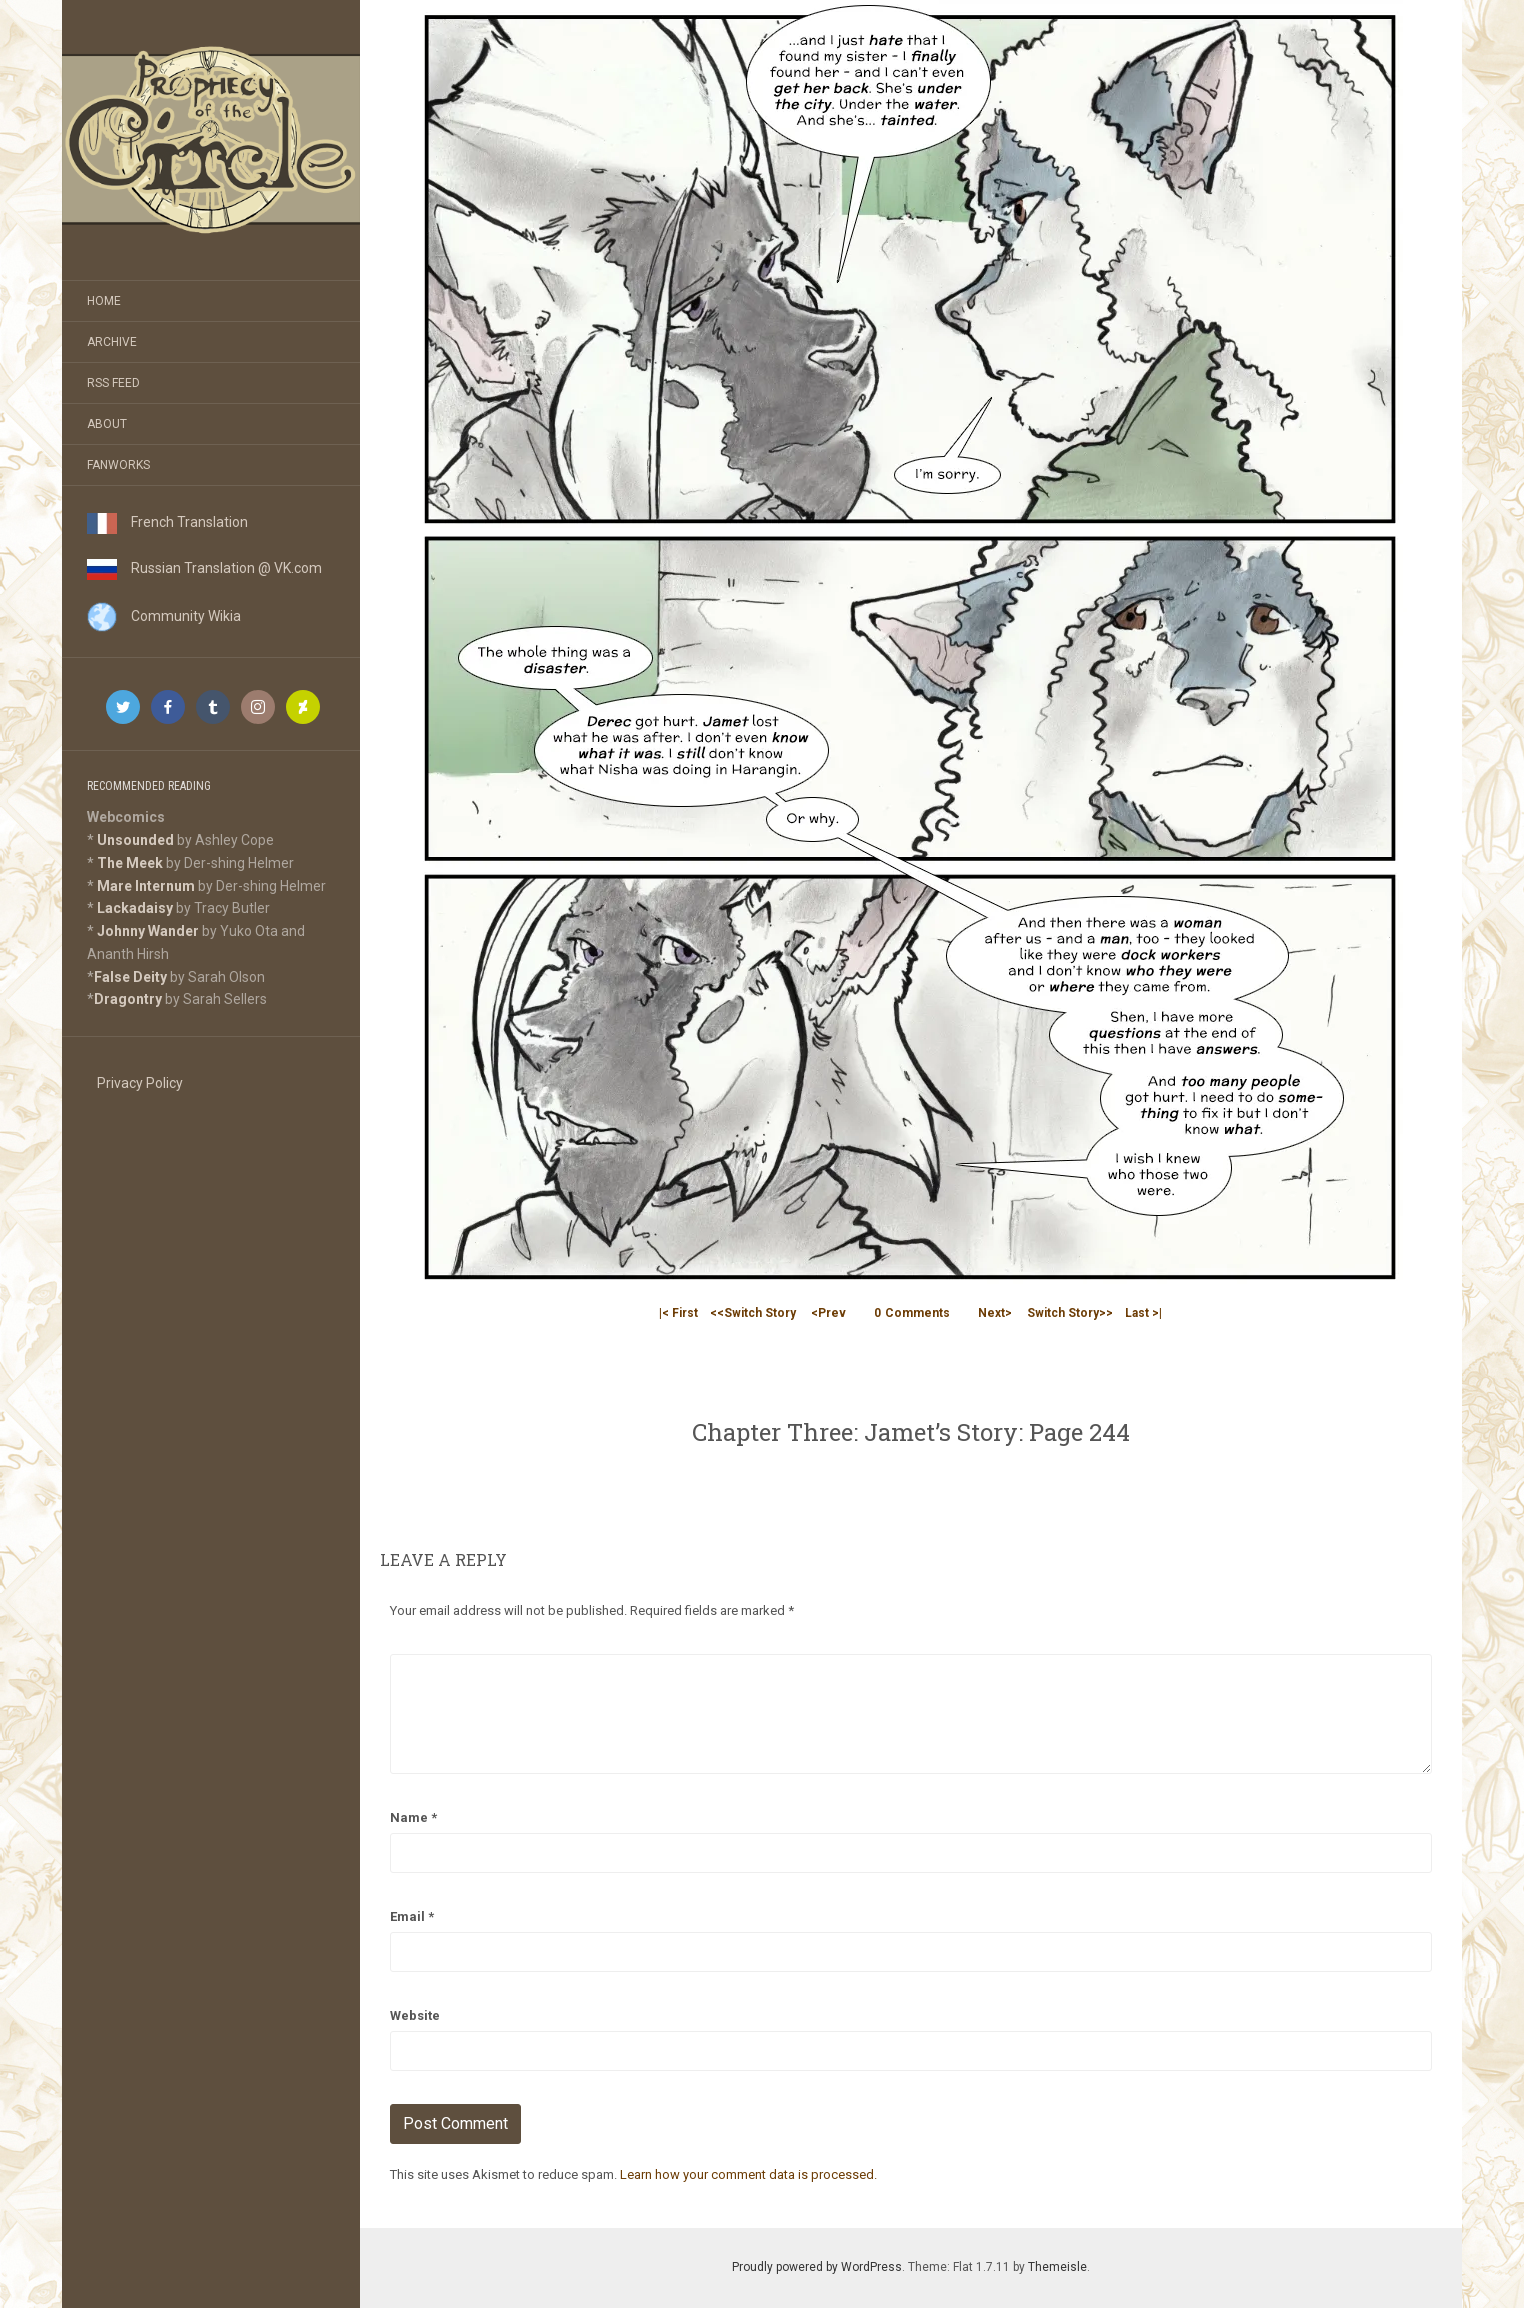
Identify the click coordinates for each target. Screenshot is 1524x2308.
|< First (678, 1313)
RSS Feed (113, 383)
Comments (912, 1313)
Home (104, 301)
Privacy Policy (140, 1083)
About (107, 424)
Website (415, 2015)
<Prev (828, 1313)
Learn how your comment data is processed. (748, 2174)
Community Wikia (164, 616)
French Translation (167, 522)
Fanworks (118, 465)
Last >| (1143, 1313)
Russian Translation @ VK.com (204, 568)
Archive (112, 342)
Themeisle (1057, 2267)
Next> (995, 1313)
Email (412, 1916)
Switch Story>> (1070, 1313)
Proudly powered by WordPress (817, 2267)
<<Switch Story (753, 1313)
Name (413, 1817)
